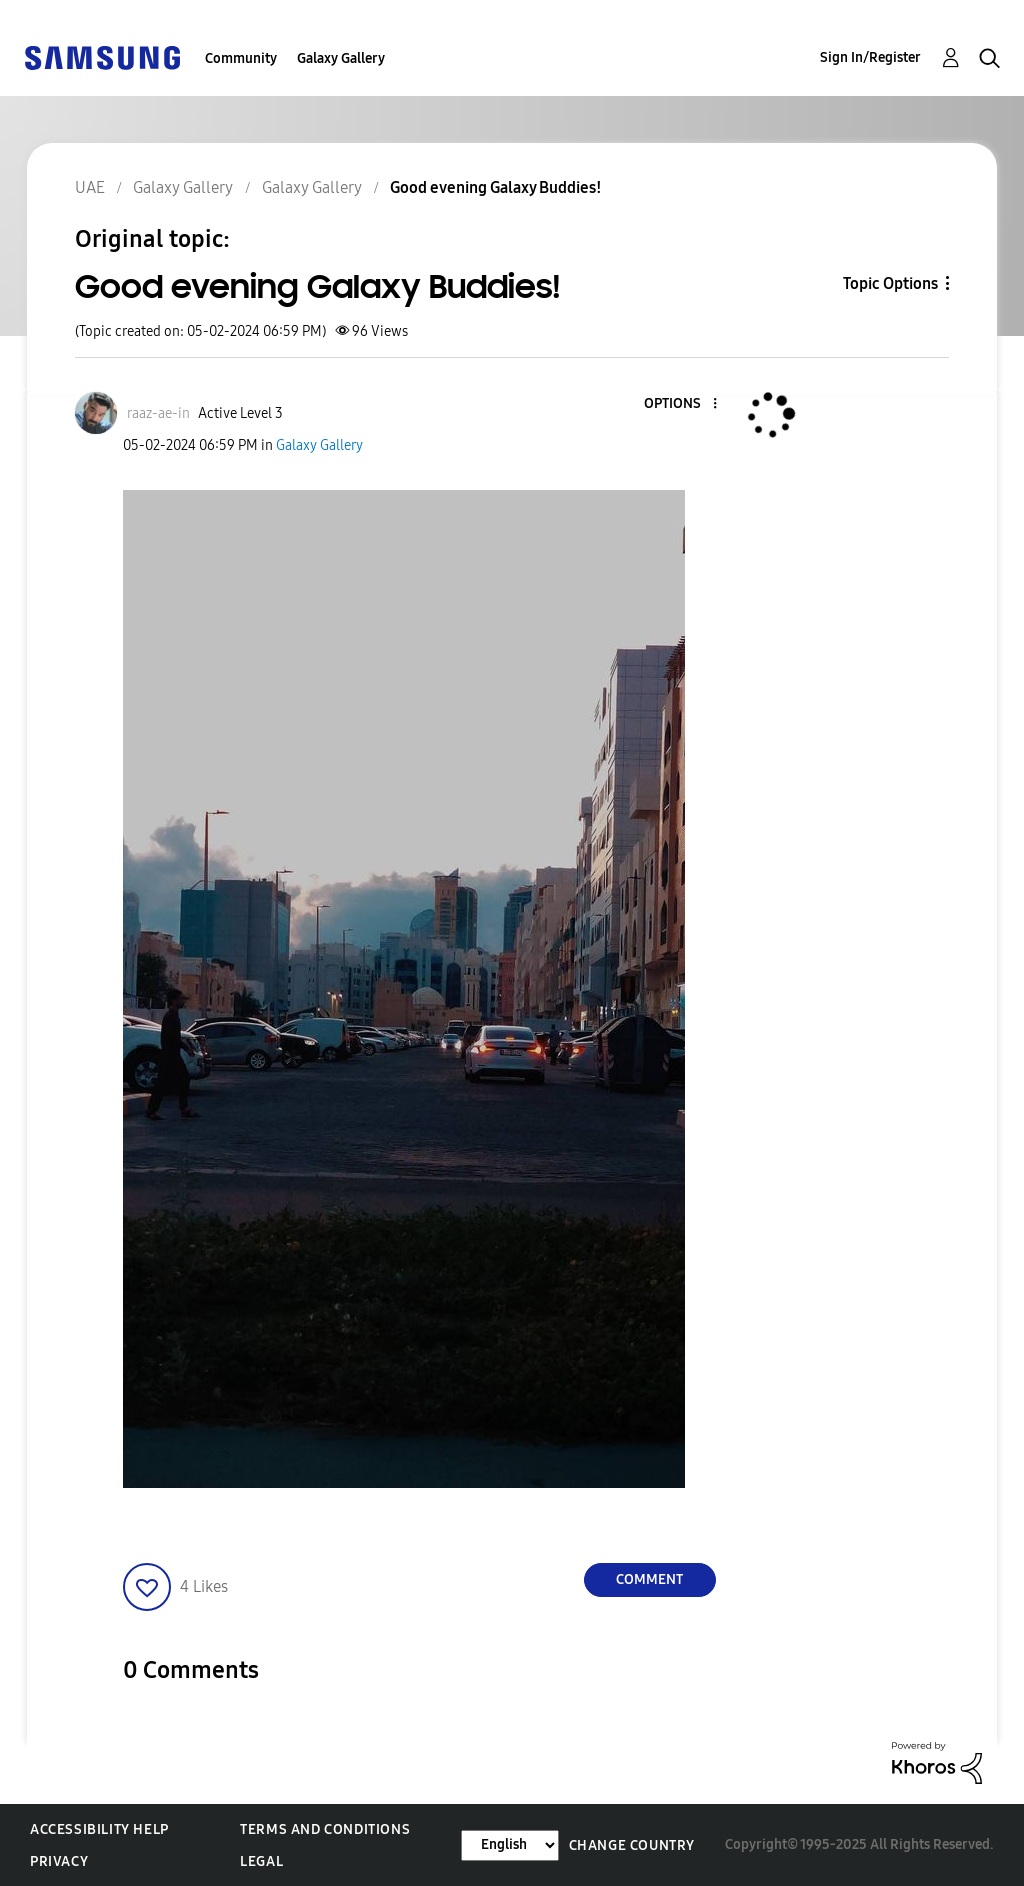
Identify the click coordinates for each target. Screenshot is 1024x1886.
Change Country (632, 1845)
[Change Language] (510, 1845)
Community (241, 58)
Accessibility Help (99, 1829)
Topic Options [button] (890, 283)
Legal (261, 1861)
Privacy (59, 1861)
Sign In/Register (870, 57)
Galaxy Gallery (341, 58)
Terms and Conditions (325, 1829)
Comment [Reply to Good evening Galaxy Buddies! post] (649, 1579)
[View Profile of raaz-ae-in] (158, 413)
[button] (681, 404)
